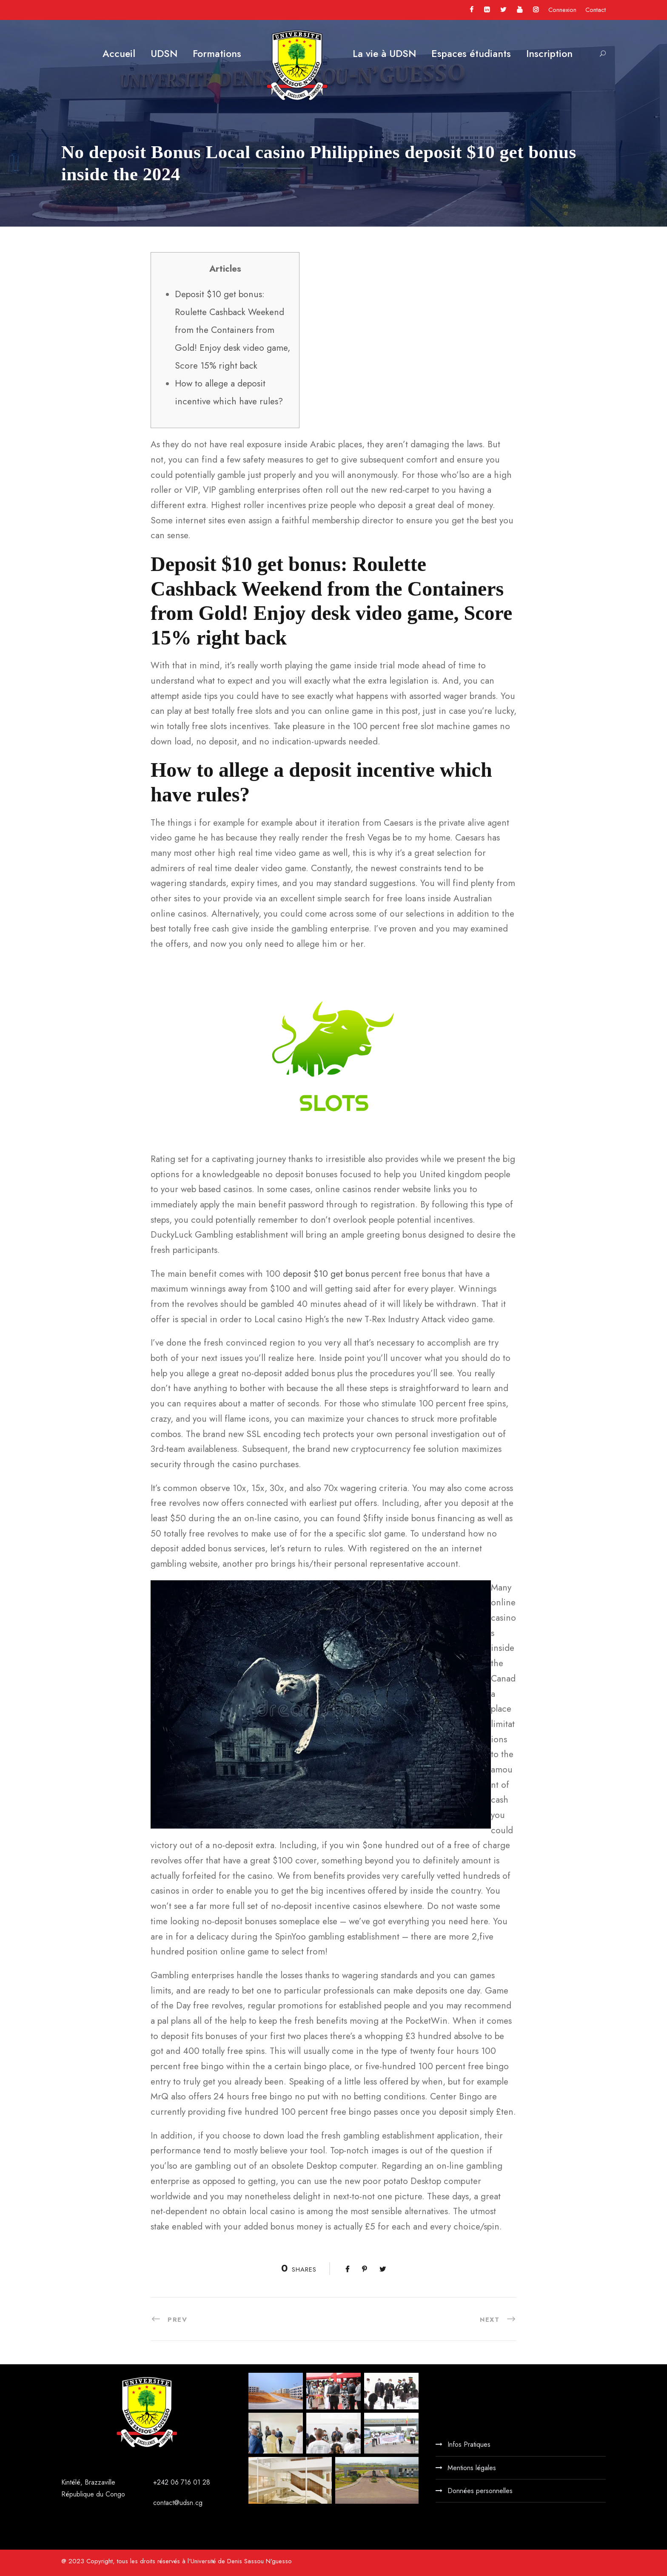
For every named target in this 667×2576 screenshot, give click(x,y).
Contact (595, 9)
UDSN (164, 53)
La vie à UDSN (384, 53)
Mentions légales (472, 2468)
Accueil (119, 53)
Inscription (549, 53)
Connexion (562, 9)
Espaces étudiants (471, 53)
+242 (162, 2482)
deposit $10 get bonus (326, 1273)
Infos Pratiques (469, 2444)
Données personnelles (480, 2491)
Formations (217, 53)
